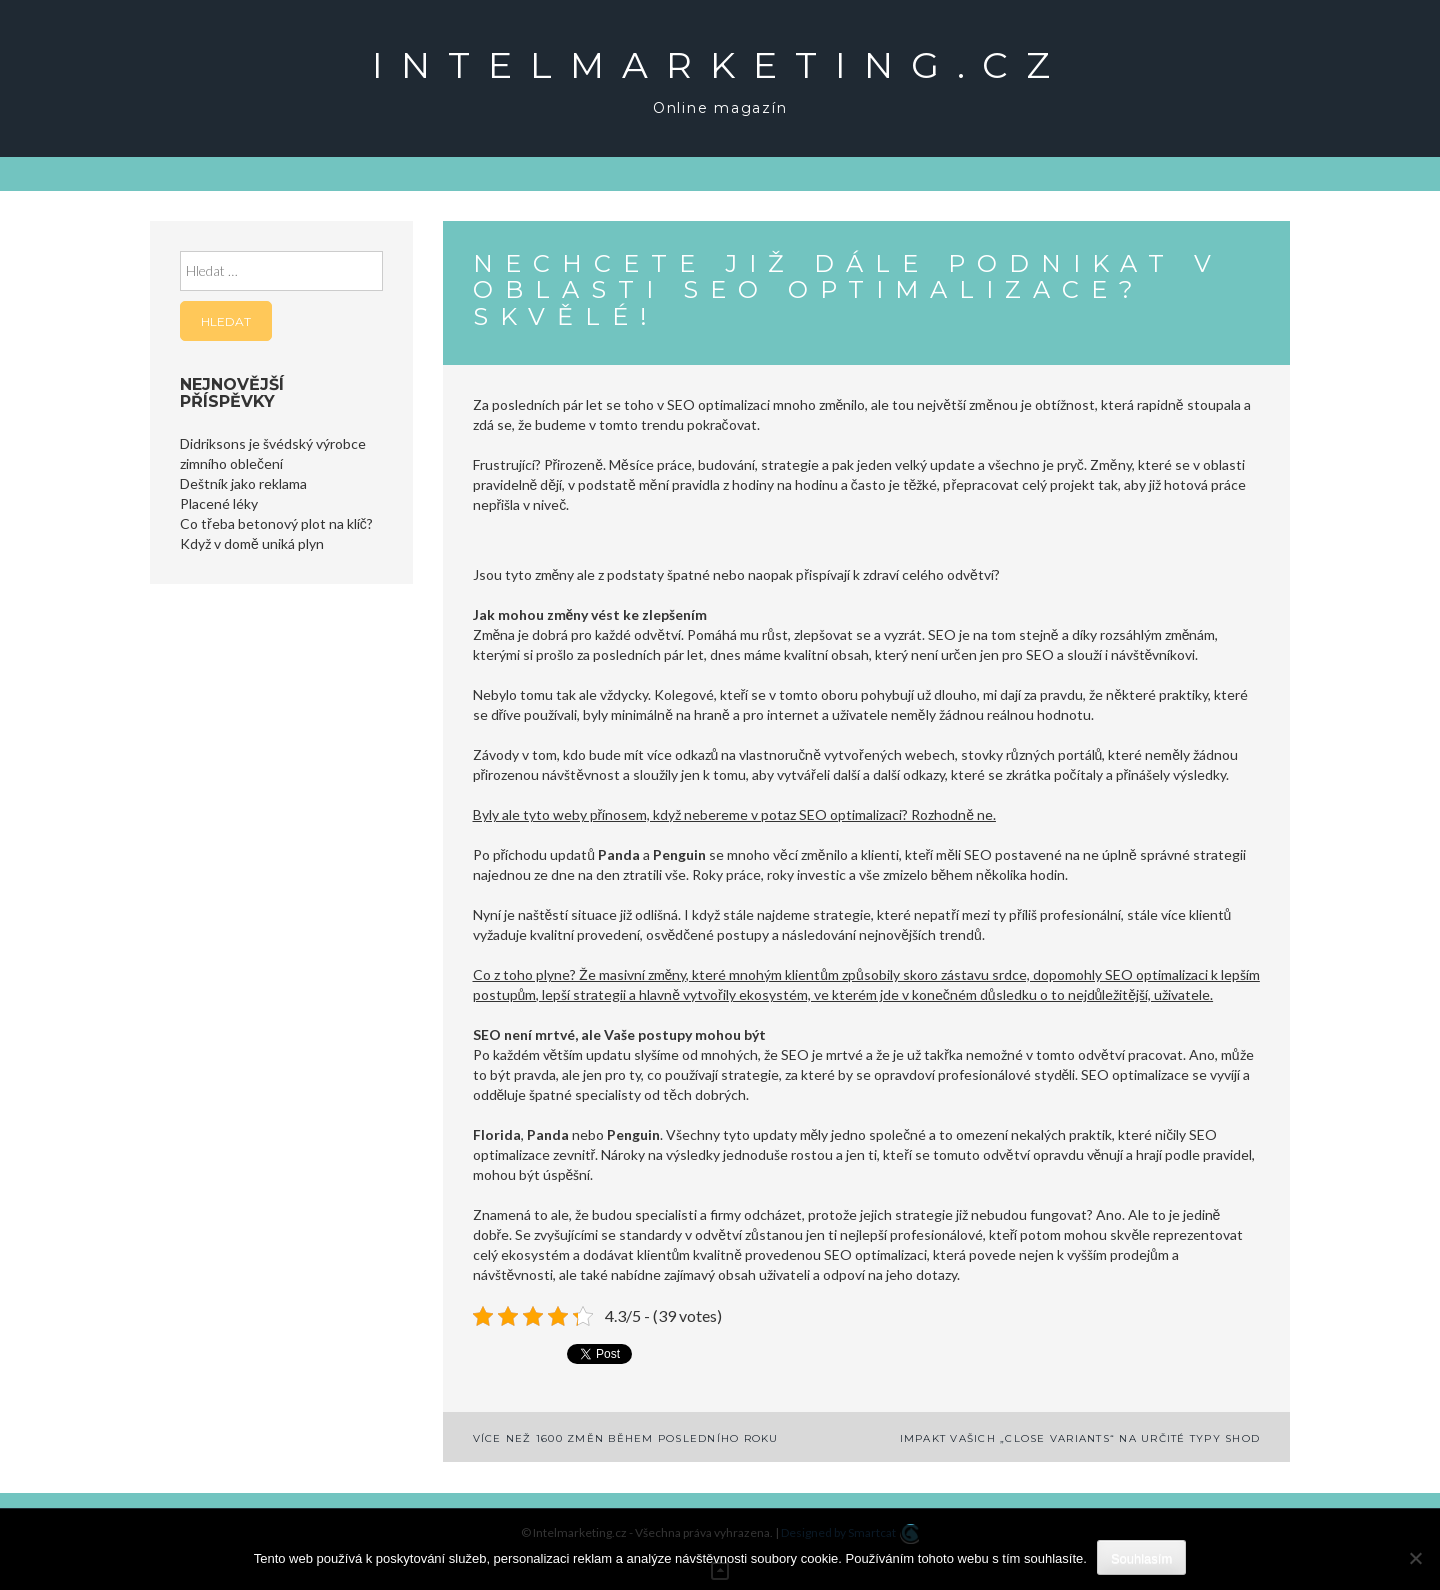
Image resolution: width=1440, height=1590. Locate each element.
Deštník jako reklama (243, 483)
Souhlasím (1141, 1558)
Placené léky (219, 503)
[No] (1415, 1558)
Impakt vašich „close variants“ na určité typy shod (1080, 1438)
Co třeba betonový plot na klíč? (276, 523)
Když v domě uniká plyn (252, 543)
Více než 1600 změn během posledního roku (626, 1438)
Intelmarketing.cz (720, 65)
